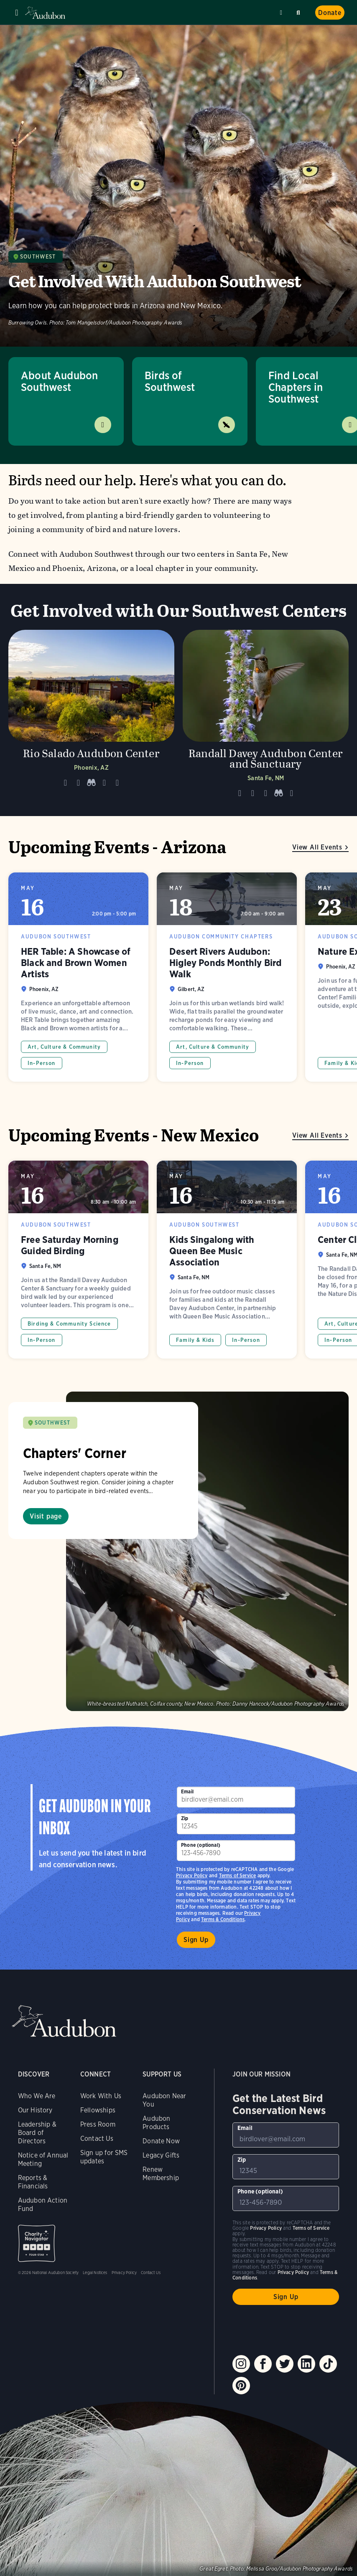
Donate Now (161, 2141)
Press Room (97, 2124)
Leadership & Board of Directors (37, 2132)
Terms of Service (237, 1875)
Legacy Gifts (161, 2155)
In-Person (42, 1063)
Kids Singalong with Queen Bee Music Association (227, 1260)
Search (300, 11)
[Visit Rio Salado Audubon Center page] (91, 717)
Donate (330, 13)
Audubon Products (156, 2123)
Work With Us (100, 2096)
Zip (185, 1818)
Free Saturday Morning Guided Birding (78, 1260)
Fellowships (97, 2110)
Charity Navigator (36, 2243)
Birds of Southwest (170, 381)
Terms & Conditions (223, 1919)
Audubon (46, 13)
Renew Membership (161, 2173)
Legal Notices (95, 2272)
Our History (35, 2110)
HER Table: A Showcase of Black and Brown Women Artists (78, 977)
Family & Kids (195, 1340)
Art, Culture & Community (64, 1047)
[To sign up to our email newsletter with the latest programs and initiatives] (236, 1797)
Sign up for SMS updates (104, 2157)
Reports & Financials (33, 2182)
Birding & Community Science (69, 1324)
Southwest (38, 257)
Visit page (46, 1516)
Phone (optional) (200, 1845)
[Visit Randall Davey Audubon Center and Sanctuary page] (266, 717)
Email (187, 1791)
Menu (17, 12)
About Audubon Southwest (59, 381)
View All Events (317, 847)
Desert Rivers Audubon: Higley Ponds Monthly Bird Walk (227, 977)
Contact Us (96, 2138)
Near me (282, 12)
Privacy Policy (192, 1875)
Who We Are (37, 2096)
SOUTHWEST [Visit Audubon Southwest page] (53, 1423)
